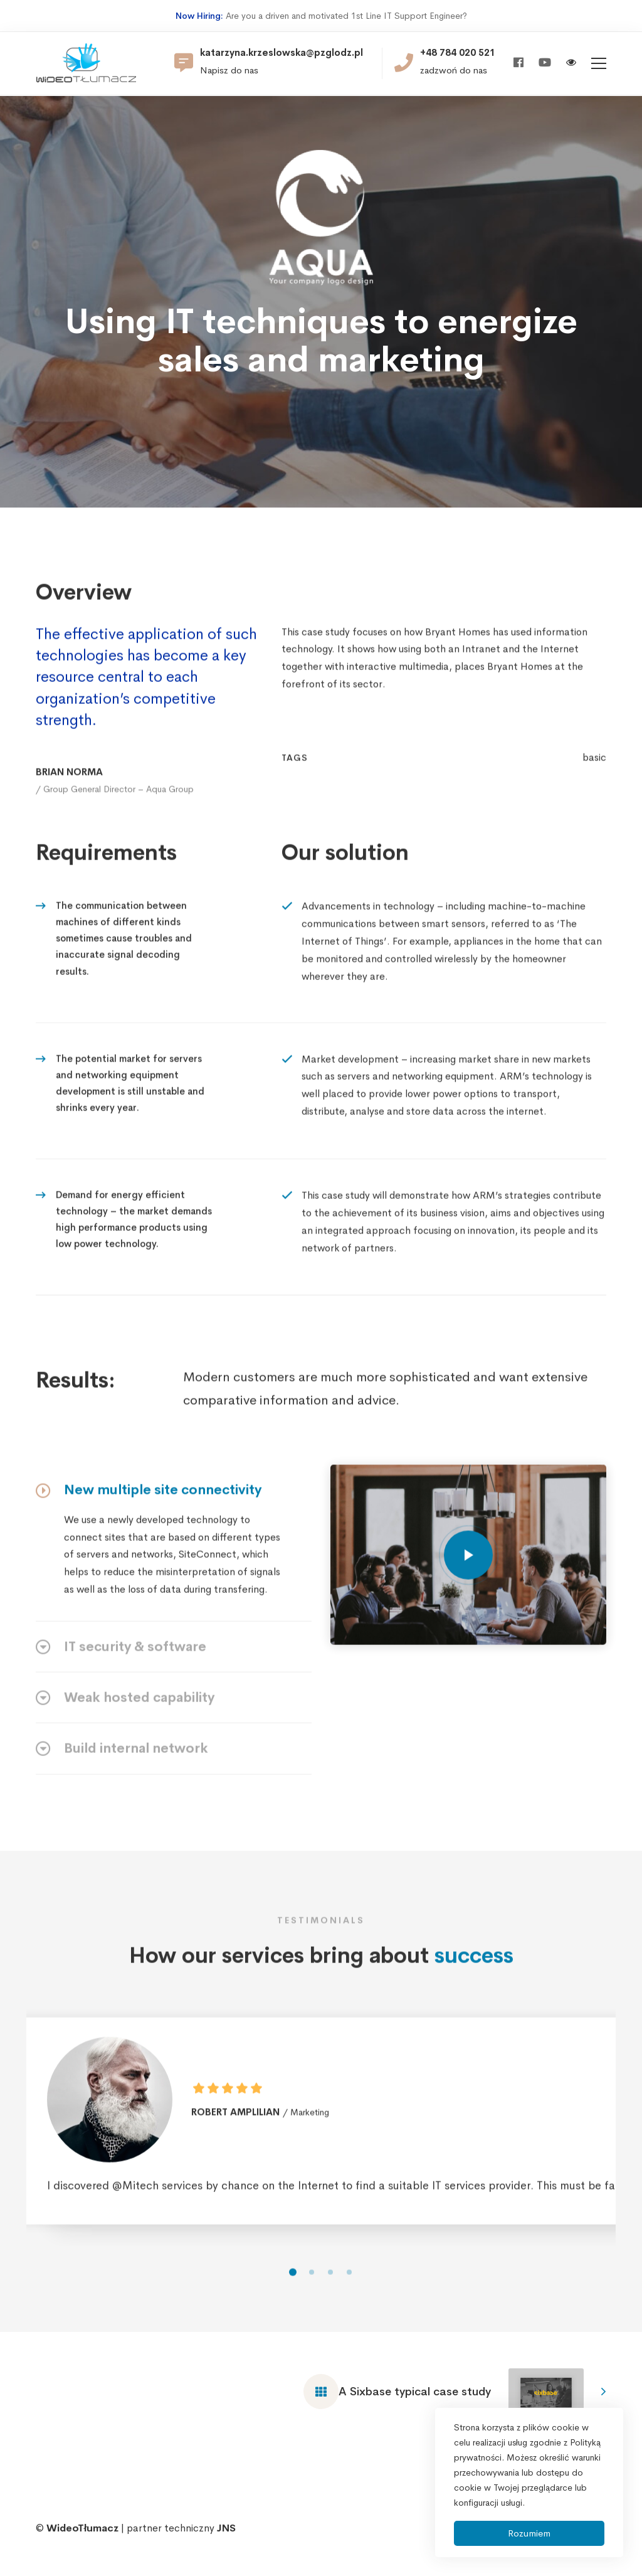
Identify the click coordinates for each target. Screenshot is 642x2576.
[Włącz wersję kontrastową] (571, 63)
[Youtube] (544, 63)
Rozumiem (529, 2533)
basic (594, 778)
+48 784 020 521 (457, 52)
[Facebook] (518, 63)
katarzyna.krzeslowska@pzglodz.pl (281, 52)
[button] (293, 2293)
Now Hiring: (199, 15)
